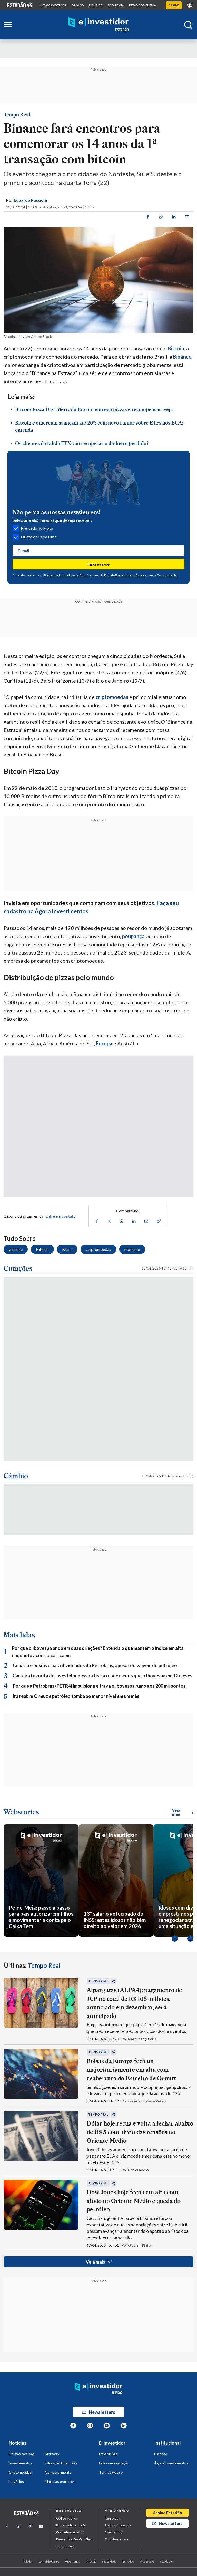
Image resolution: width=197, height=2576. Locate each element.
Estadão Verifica (142, 5)
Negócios (16, 2481)
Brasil (67, 1249)
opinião (77, 5)
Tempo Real (17, 114)
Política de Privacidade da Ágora (122, 575)
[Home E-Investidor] (98, 24)
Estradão (128, 2561)
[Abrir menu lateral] (8, 25)
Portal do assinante (118, 2525)
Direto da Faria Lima (34, 537)
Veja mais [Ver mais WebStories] (182, 1812)
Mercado (52, 2454)
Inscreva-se (98, 564)
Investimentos (20, 2463)
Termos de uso (111, 2472)
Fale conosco (114, 2532)
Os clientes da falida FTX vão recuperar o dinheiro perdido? (82, 443)
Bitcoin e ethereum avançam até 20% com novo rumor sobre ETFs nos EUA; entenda (99, 426)
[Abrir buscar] (188, 25)
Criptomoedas (98, 1249)
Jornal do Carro (49, 2561)
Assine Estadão (167, 2512)
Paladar (28, 2561)
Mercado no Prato (33, 528)
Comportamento (58, 2472)
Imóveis (91, 2561)
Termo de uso (65, 2546)
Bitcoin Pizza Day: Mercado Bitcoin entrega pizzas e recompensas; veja (94, 409)
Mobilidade (109, 2561)
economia (116, 5)
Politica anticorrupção (71, 2525)
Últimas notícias (53, 5)
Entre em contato (60, 1216)
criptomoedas (112, 697)
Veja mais (99, 2262)
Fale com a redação (114, 2463)
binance (16, 1249)
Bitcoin (176, 348)
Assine (173, 5)
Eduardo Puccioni (30, 200)
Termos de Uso (167, 575)
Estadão (160, 2454)
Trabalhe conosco (117, 2539)
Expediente (108, 2454)
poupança (133, 936)
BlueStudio (147, 2561)
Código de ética (66, 2518)
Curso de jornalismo (70, 2532)
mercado (132, 1249)
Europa (104, 1043)
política (96, 5)
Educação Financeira (61, 2463)
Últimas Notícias (22, 2454)
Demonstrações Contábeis (74, 2539)
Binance (182, 356)
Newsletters (98, 2412)
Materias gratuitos (60, 2481)
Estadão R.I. (167, 2561)
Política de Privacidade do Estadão (67, 575)
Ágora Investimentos (171, 2463)
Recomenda (72, 2561)
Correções (112, 2518)
